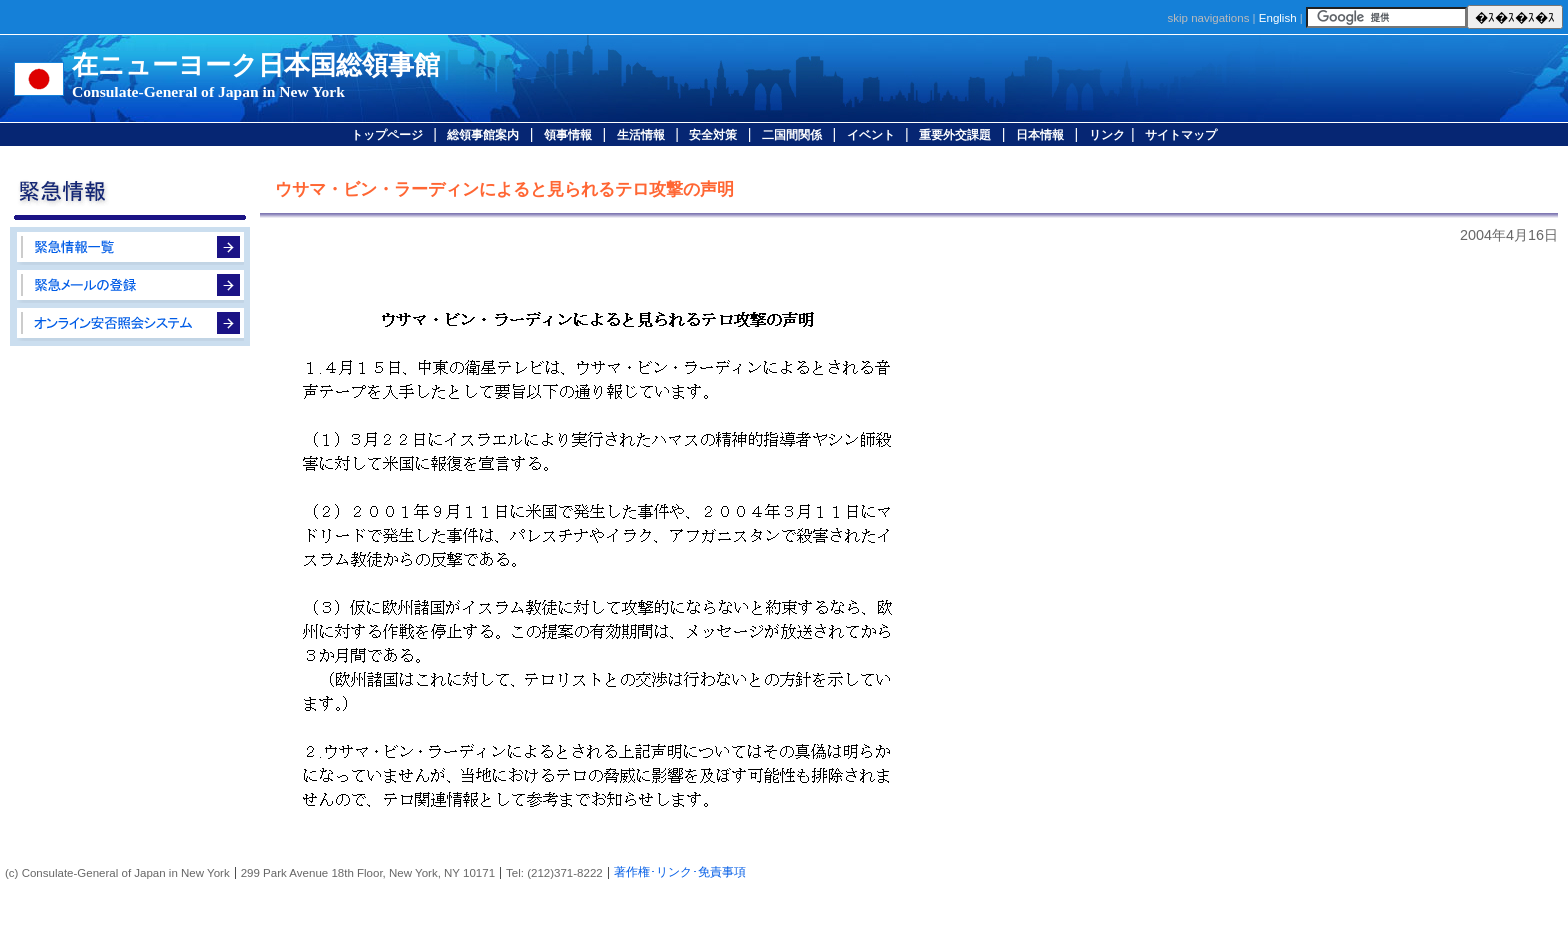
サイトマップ (1181, 135)
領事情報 (568, 135)
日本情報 (1040, 135)
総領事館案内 (483, 135)
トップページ (387, 135)
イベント (871, 135)
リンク (1107, 135)
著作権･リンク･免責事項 (680, 872)
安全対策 (713, 135)
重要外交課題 (955, 135)
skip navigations (1208, 18)
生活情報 (641, 135)
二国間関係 (792, 135)
